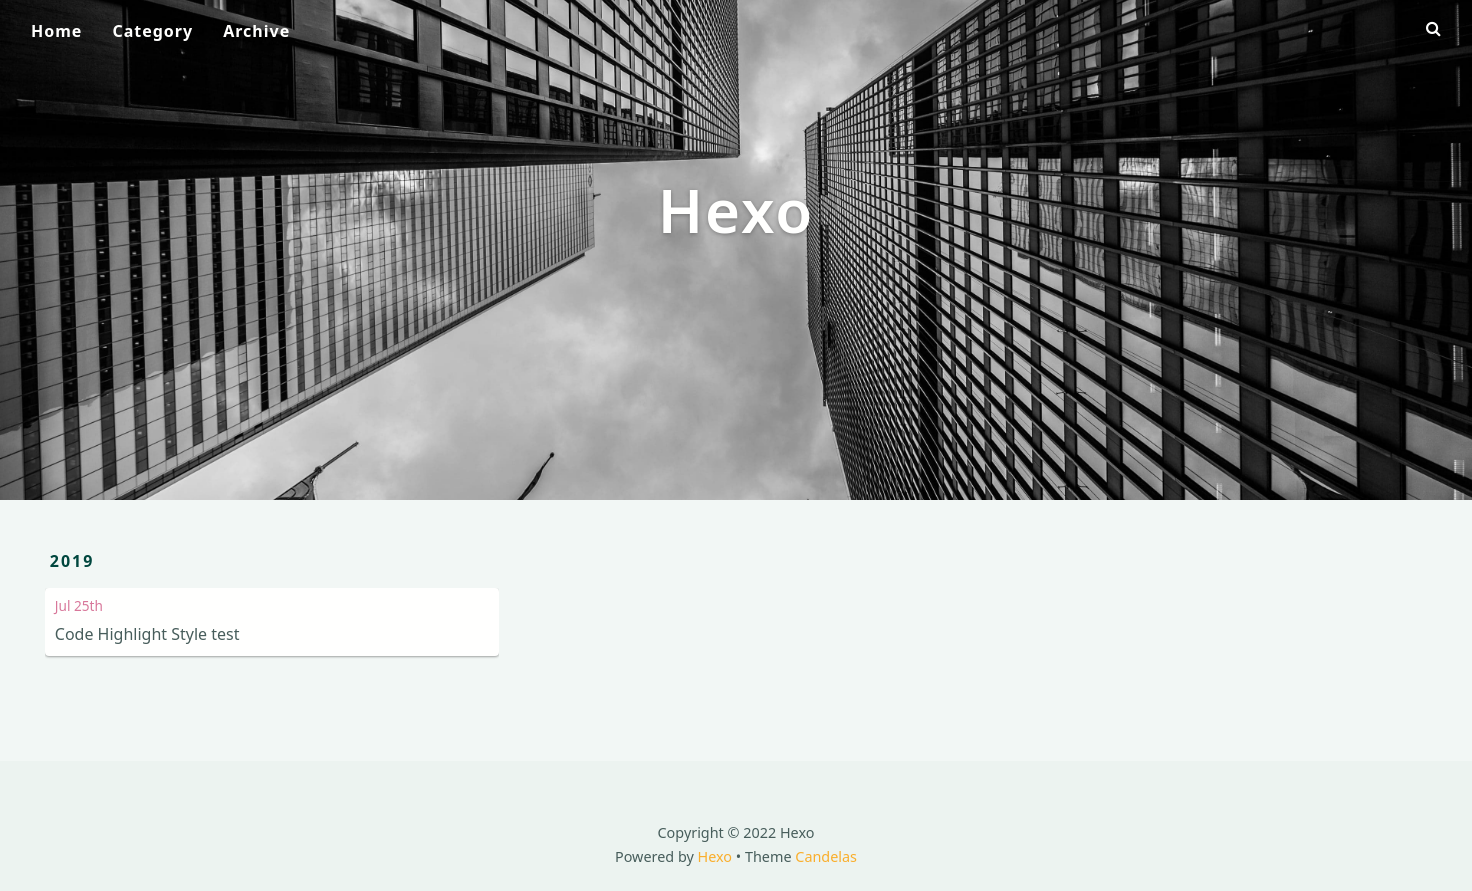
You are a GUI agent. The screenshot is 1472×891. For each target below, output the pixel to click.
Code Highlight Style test (147, 634)
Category (152, 31)
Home (56, 31)
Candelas (826, 856)
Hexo (715, 856)
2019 (72, 561)
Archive (256, 31)
